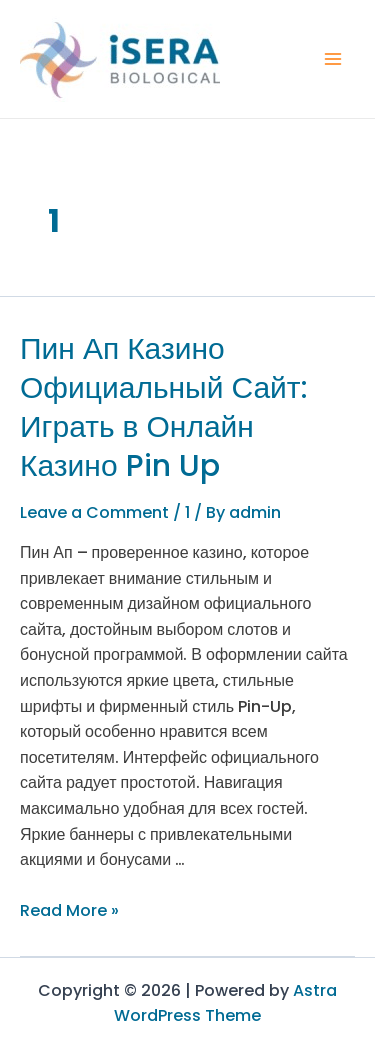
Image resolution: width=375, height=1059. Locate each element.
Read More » (69, 910)
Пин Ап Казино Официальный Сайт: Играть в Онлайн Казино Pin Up (164, 407)
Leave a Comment (94, 512)
